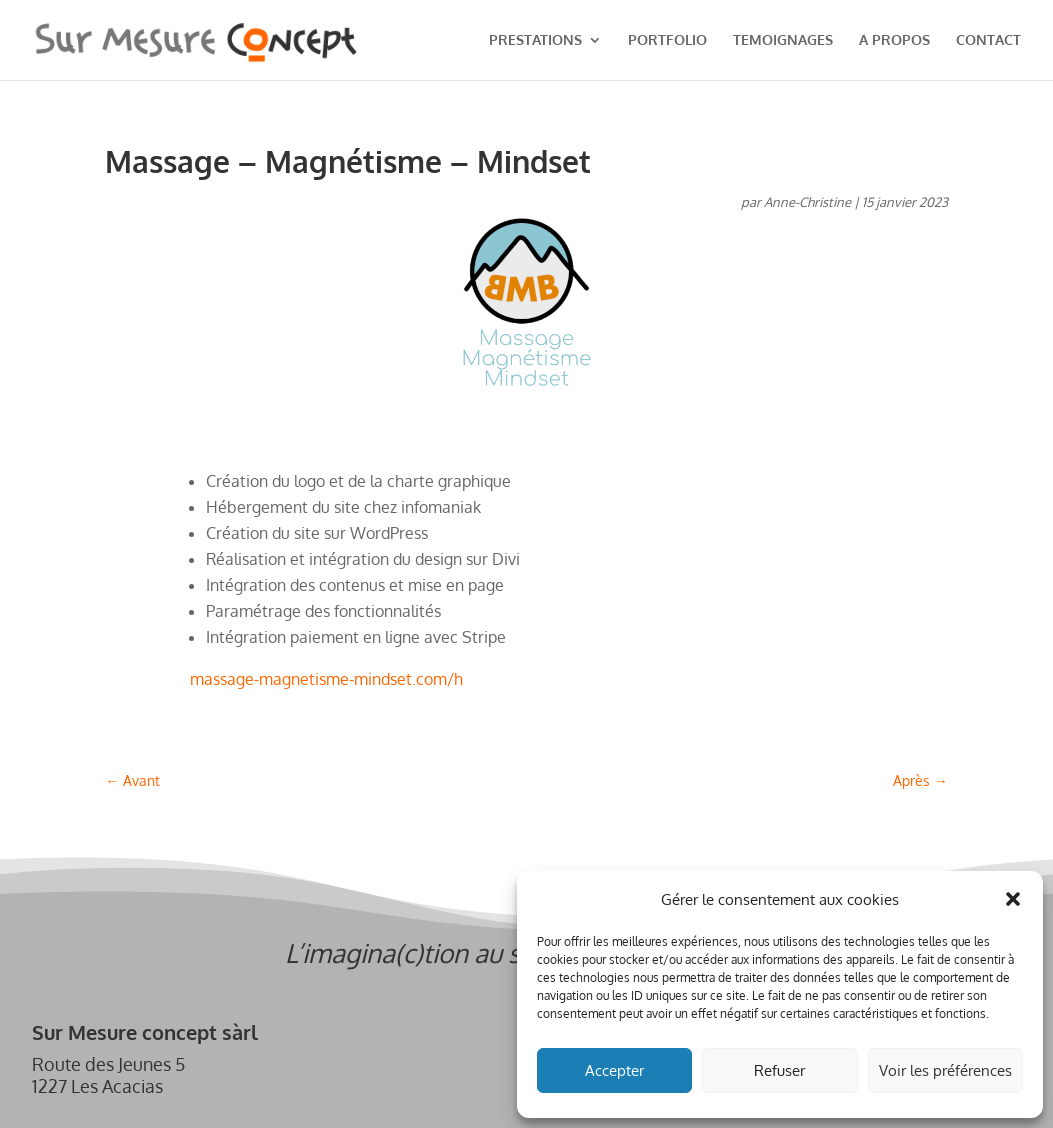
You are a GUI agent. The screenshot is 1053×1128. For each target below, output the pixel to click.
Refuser (779, 1070)
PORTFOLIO (667, 40)
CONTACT (988, 40)
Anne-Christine (807, 202)
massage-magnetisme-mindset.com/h (326, 679)
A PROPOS (894, 40)
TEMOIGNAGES (783, 40)
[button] (1013, 899)
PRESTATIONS (535, 40)
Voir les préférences (945, 1070)
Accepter (614, 1070)
